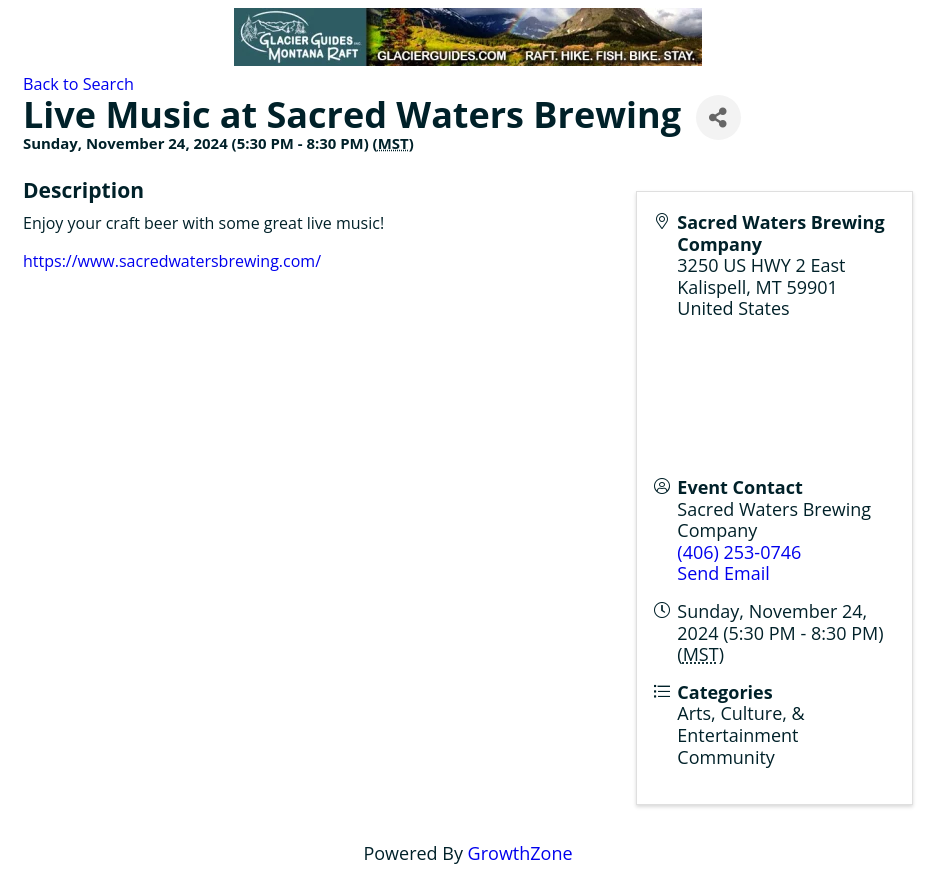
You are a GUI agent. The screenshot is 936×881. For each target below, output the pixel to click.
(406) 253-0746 (739, 552)
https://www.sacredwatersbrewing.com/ (172, 261)
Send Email (723, 573)
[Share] (718, 117)
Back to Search (78, 84)
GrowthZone (520, 853)
